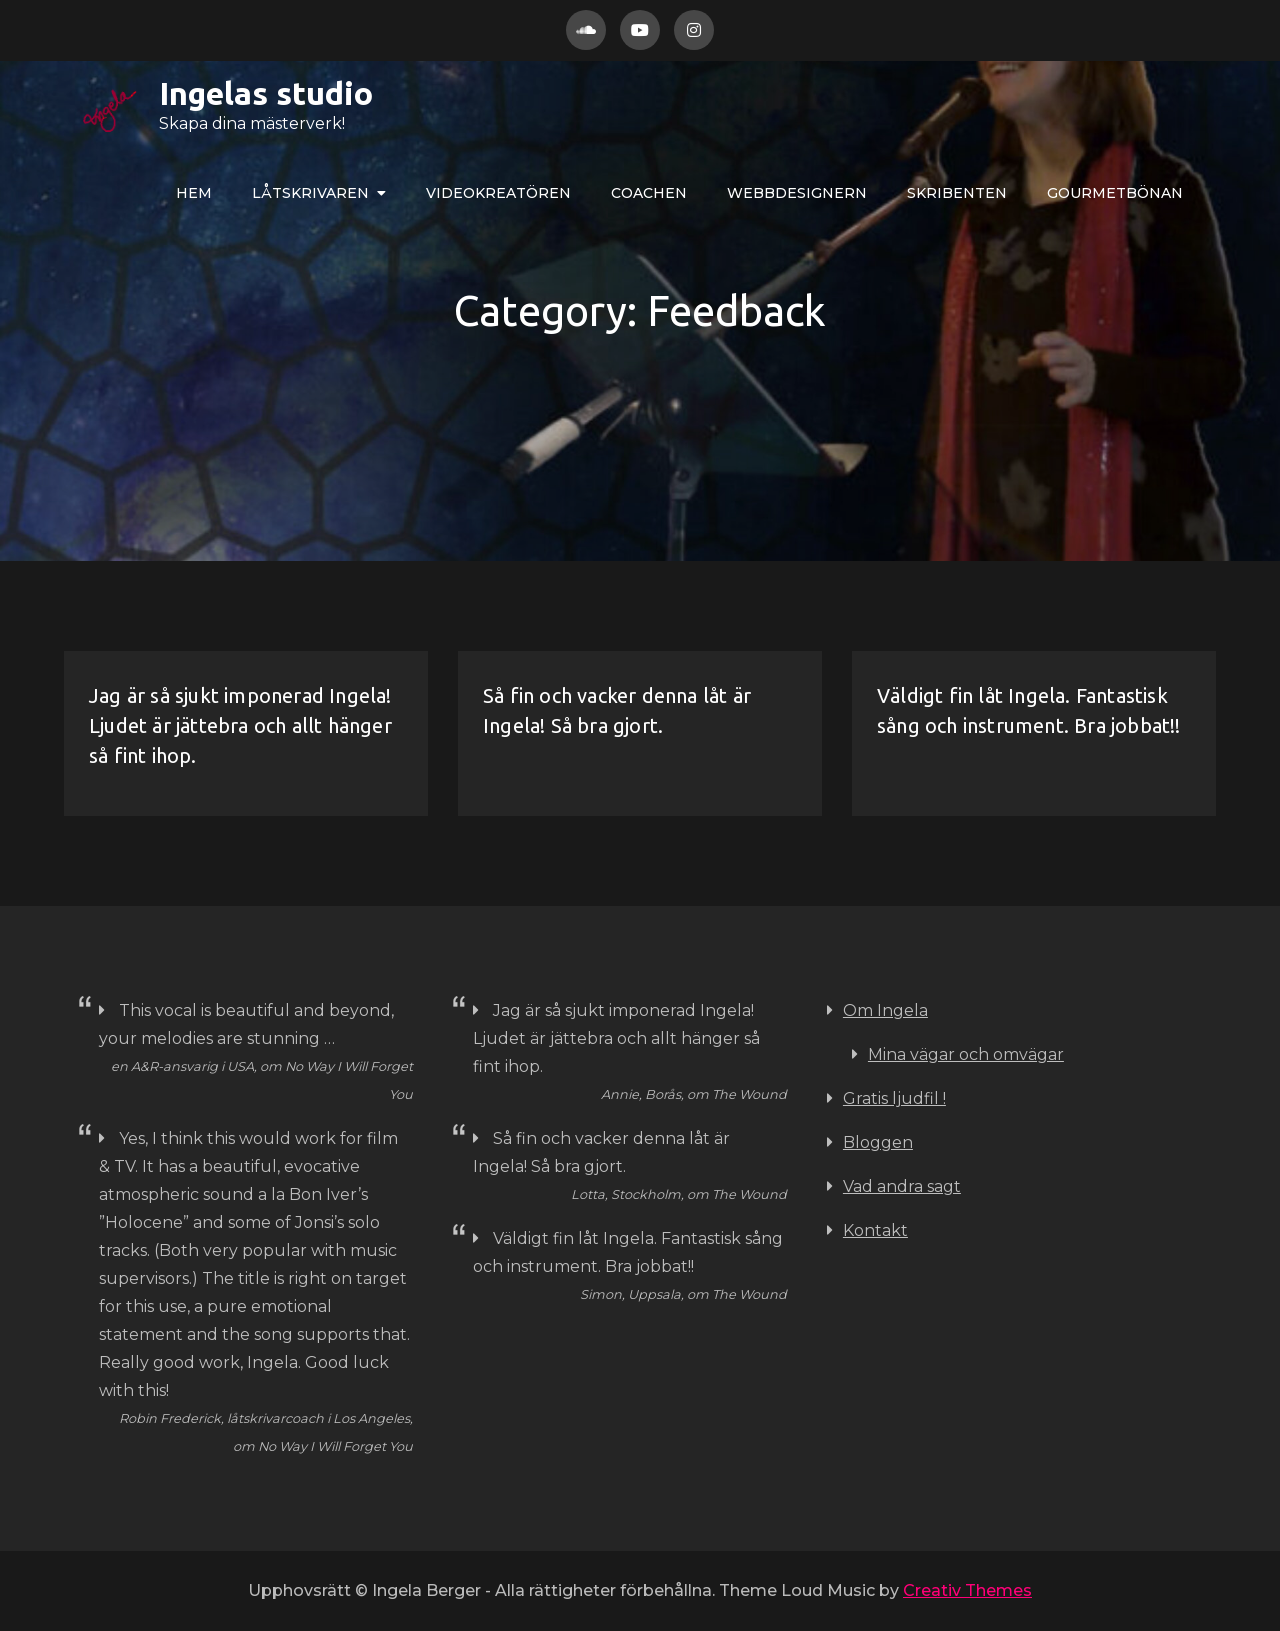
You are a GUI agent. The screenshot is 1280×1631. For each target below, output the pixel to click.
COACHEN (649, 193)
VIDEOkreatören (498, 193)
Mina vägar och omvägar (966, 1054)
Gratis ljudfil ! (894, 1098)
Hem (194, 193)
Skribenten (957, 193)
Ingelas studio (202, 93)
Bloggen (878, 1142)
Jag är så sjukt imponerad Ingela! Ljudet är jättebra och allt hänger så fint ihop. (240, 725)
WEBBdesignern (797, 193)
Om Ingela (885, 1010)
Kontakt (875, 1230)
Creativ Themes (967, 1590)
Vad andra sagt (902, 1186)
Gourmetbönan (1115, 193)
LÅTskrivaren (310, 193)
